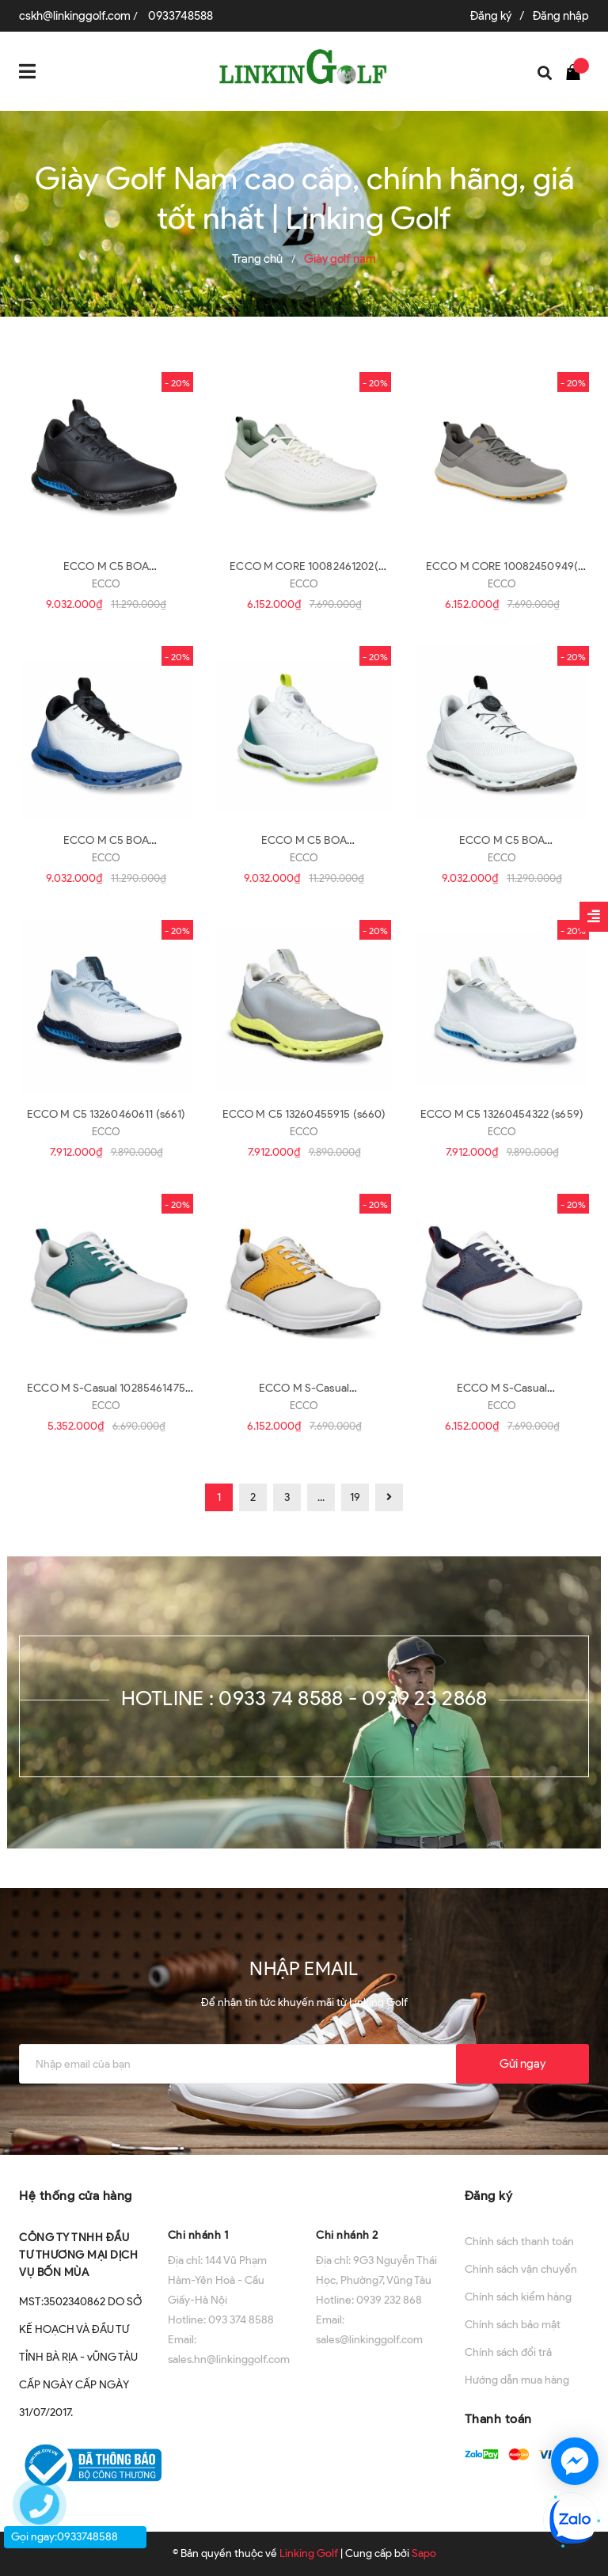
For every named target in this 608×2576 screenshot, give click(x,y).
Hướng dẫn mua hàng (517, 2380)
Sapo (424, 2553)
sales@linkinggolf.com (369, 2339)
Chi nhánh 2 (347, 2235)
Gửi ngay (522, 2064)
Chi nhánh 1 (198, 2235)
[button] (230, 2194)
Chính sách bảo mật (512, 2324)
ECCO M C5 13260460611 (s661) (106, 1114)
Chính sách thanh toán (519, 2241)
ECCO (106, 584)
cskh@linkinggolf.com (75, 16)
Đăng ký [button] (489, 2195)
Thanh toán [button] (498, 2418)
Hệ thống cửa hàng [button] (75, 2195)
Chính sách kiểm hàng (518, 2297)
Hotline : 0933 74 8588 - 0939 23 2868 (304, 1698)
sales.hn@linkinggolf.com (229, 2359)
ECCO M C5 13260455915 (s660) (304, 1114)
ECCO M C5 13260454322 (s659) (501, 1114)
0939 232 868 (389, 2300)
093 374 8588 (241, 2320)
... (321, 1497)
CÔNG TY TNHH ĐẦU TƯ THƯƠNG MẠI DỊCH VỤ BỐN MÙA (78, 2255)
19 (355, 1497)
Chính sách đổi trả (508, 2352)
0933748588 (180, 16)
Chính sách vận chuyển (521, 2269)
